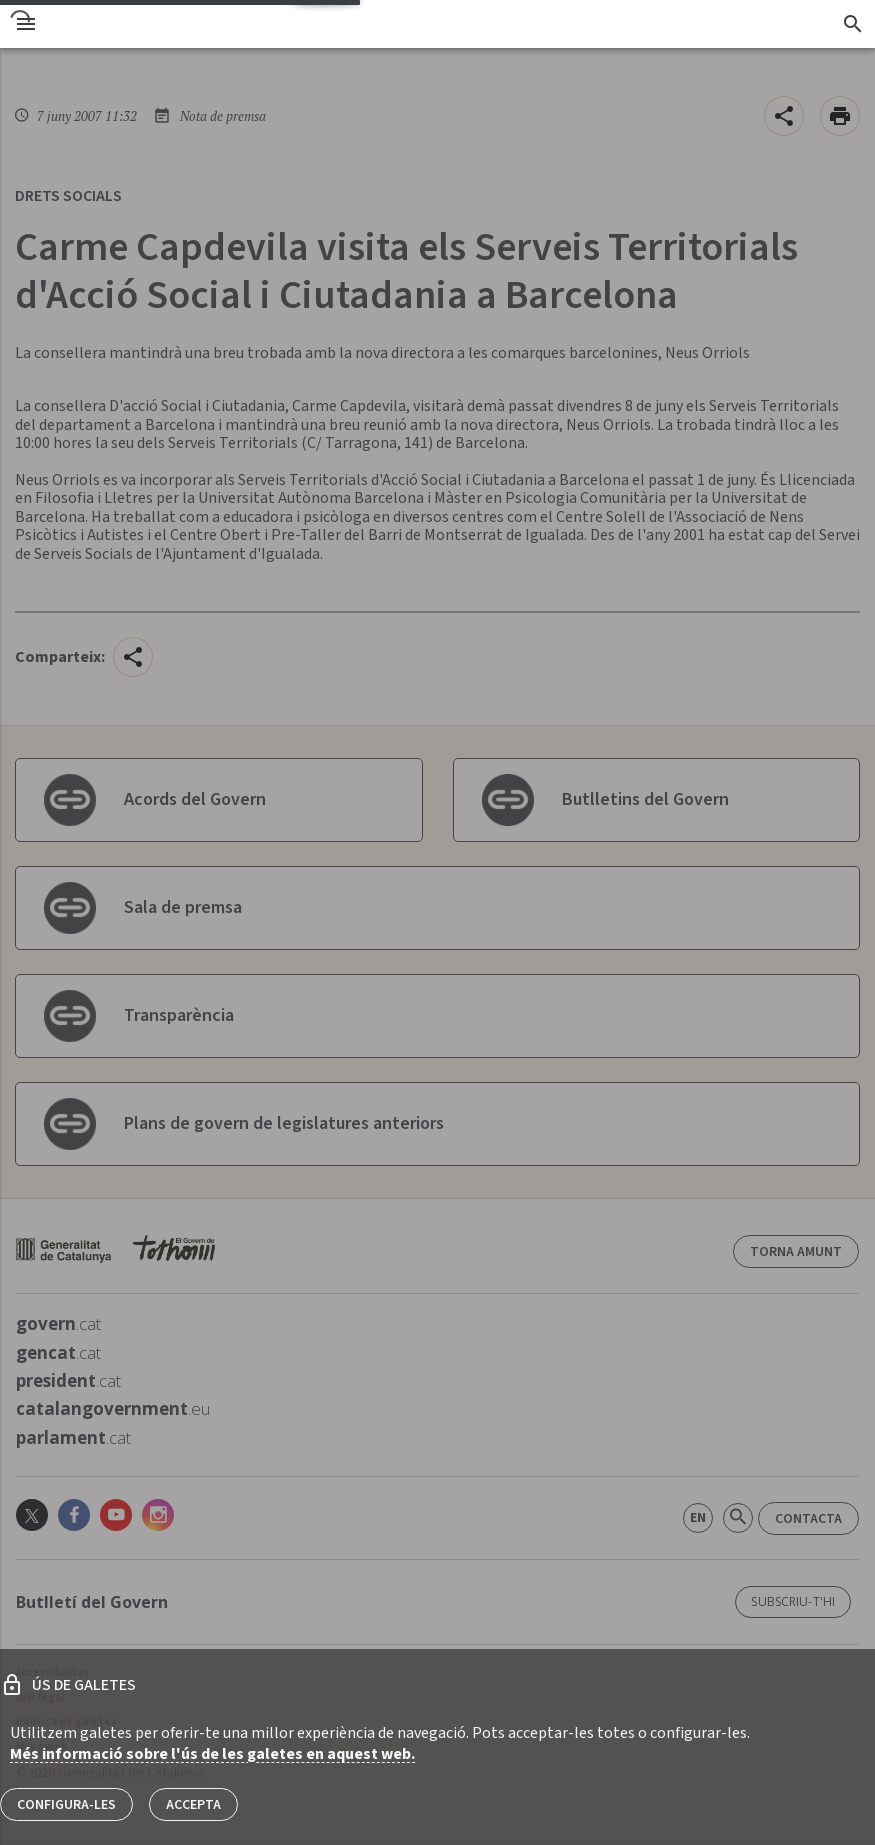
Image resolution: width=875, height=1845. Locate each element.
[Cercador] (852, 24)
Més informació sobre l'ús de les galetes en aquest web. (212, 1754)
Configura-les (66, 1805)
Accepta (193, 1805)
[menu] (26, 24)
